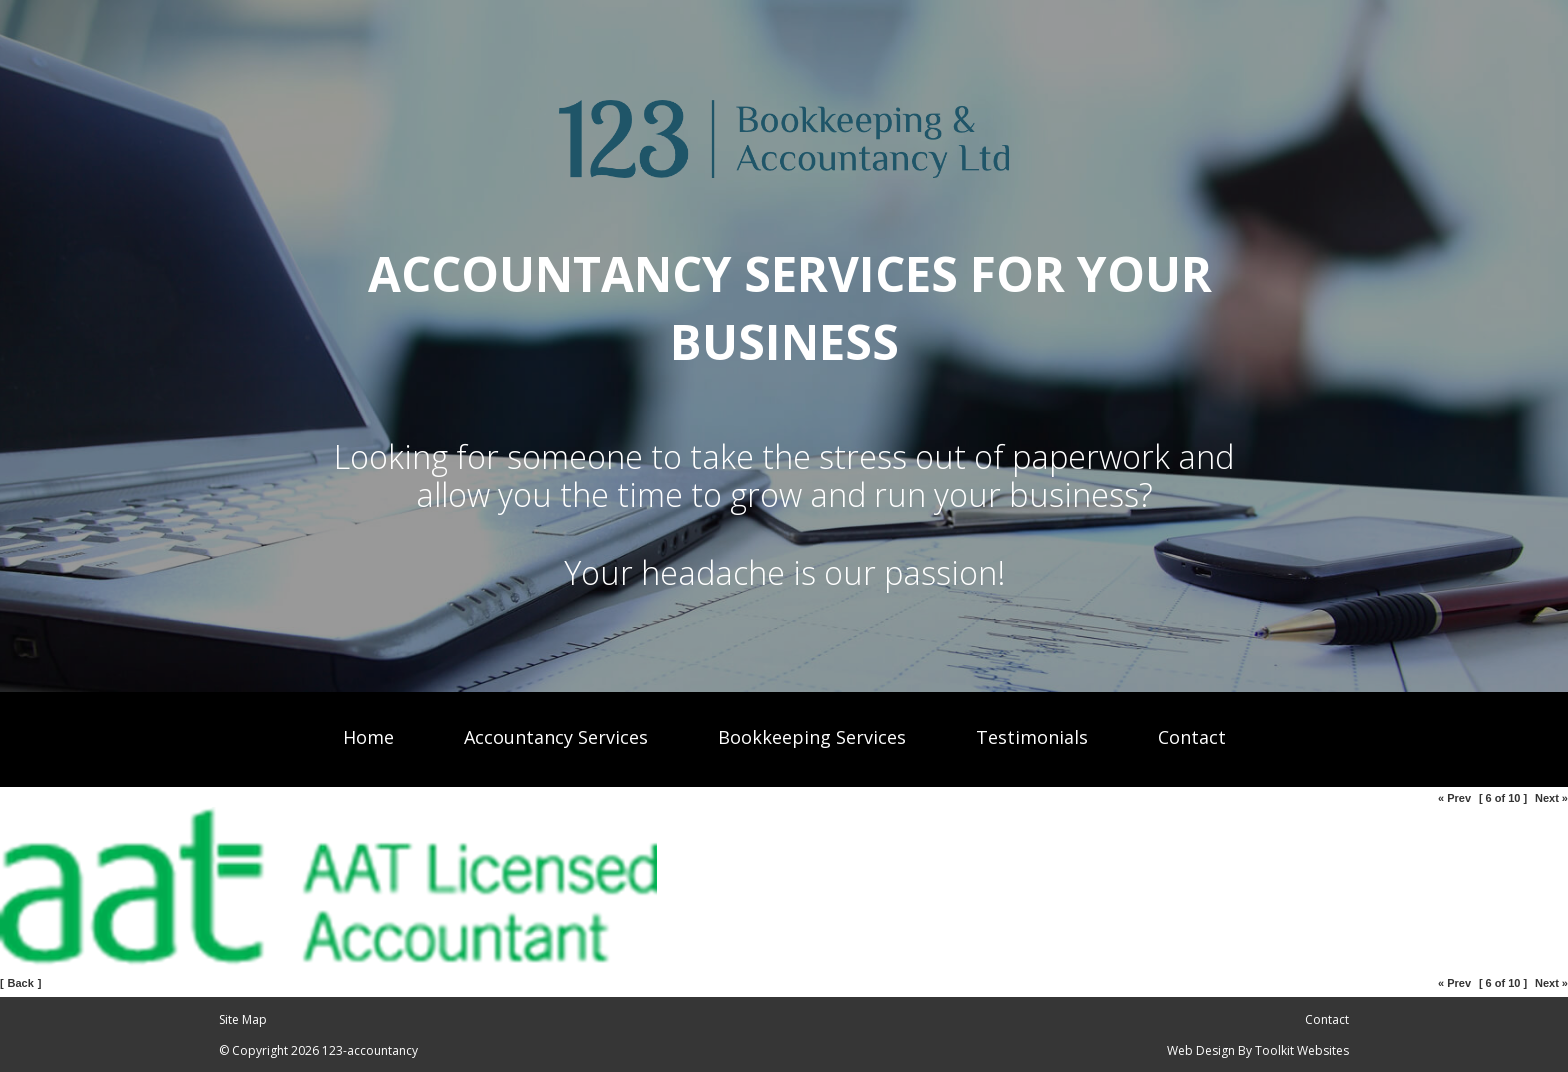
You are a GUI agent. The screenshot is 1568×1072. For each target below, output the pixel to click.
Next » (1551, 798)
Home (368, 737)
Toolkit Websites (1302, 1050)
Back (21, 983)
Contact (1192, 737)
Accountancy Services (556, 737)
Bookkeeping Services (812, 737)
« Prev (1454, 798)
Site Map (243, 1019)
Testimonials (1032, 737)
